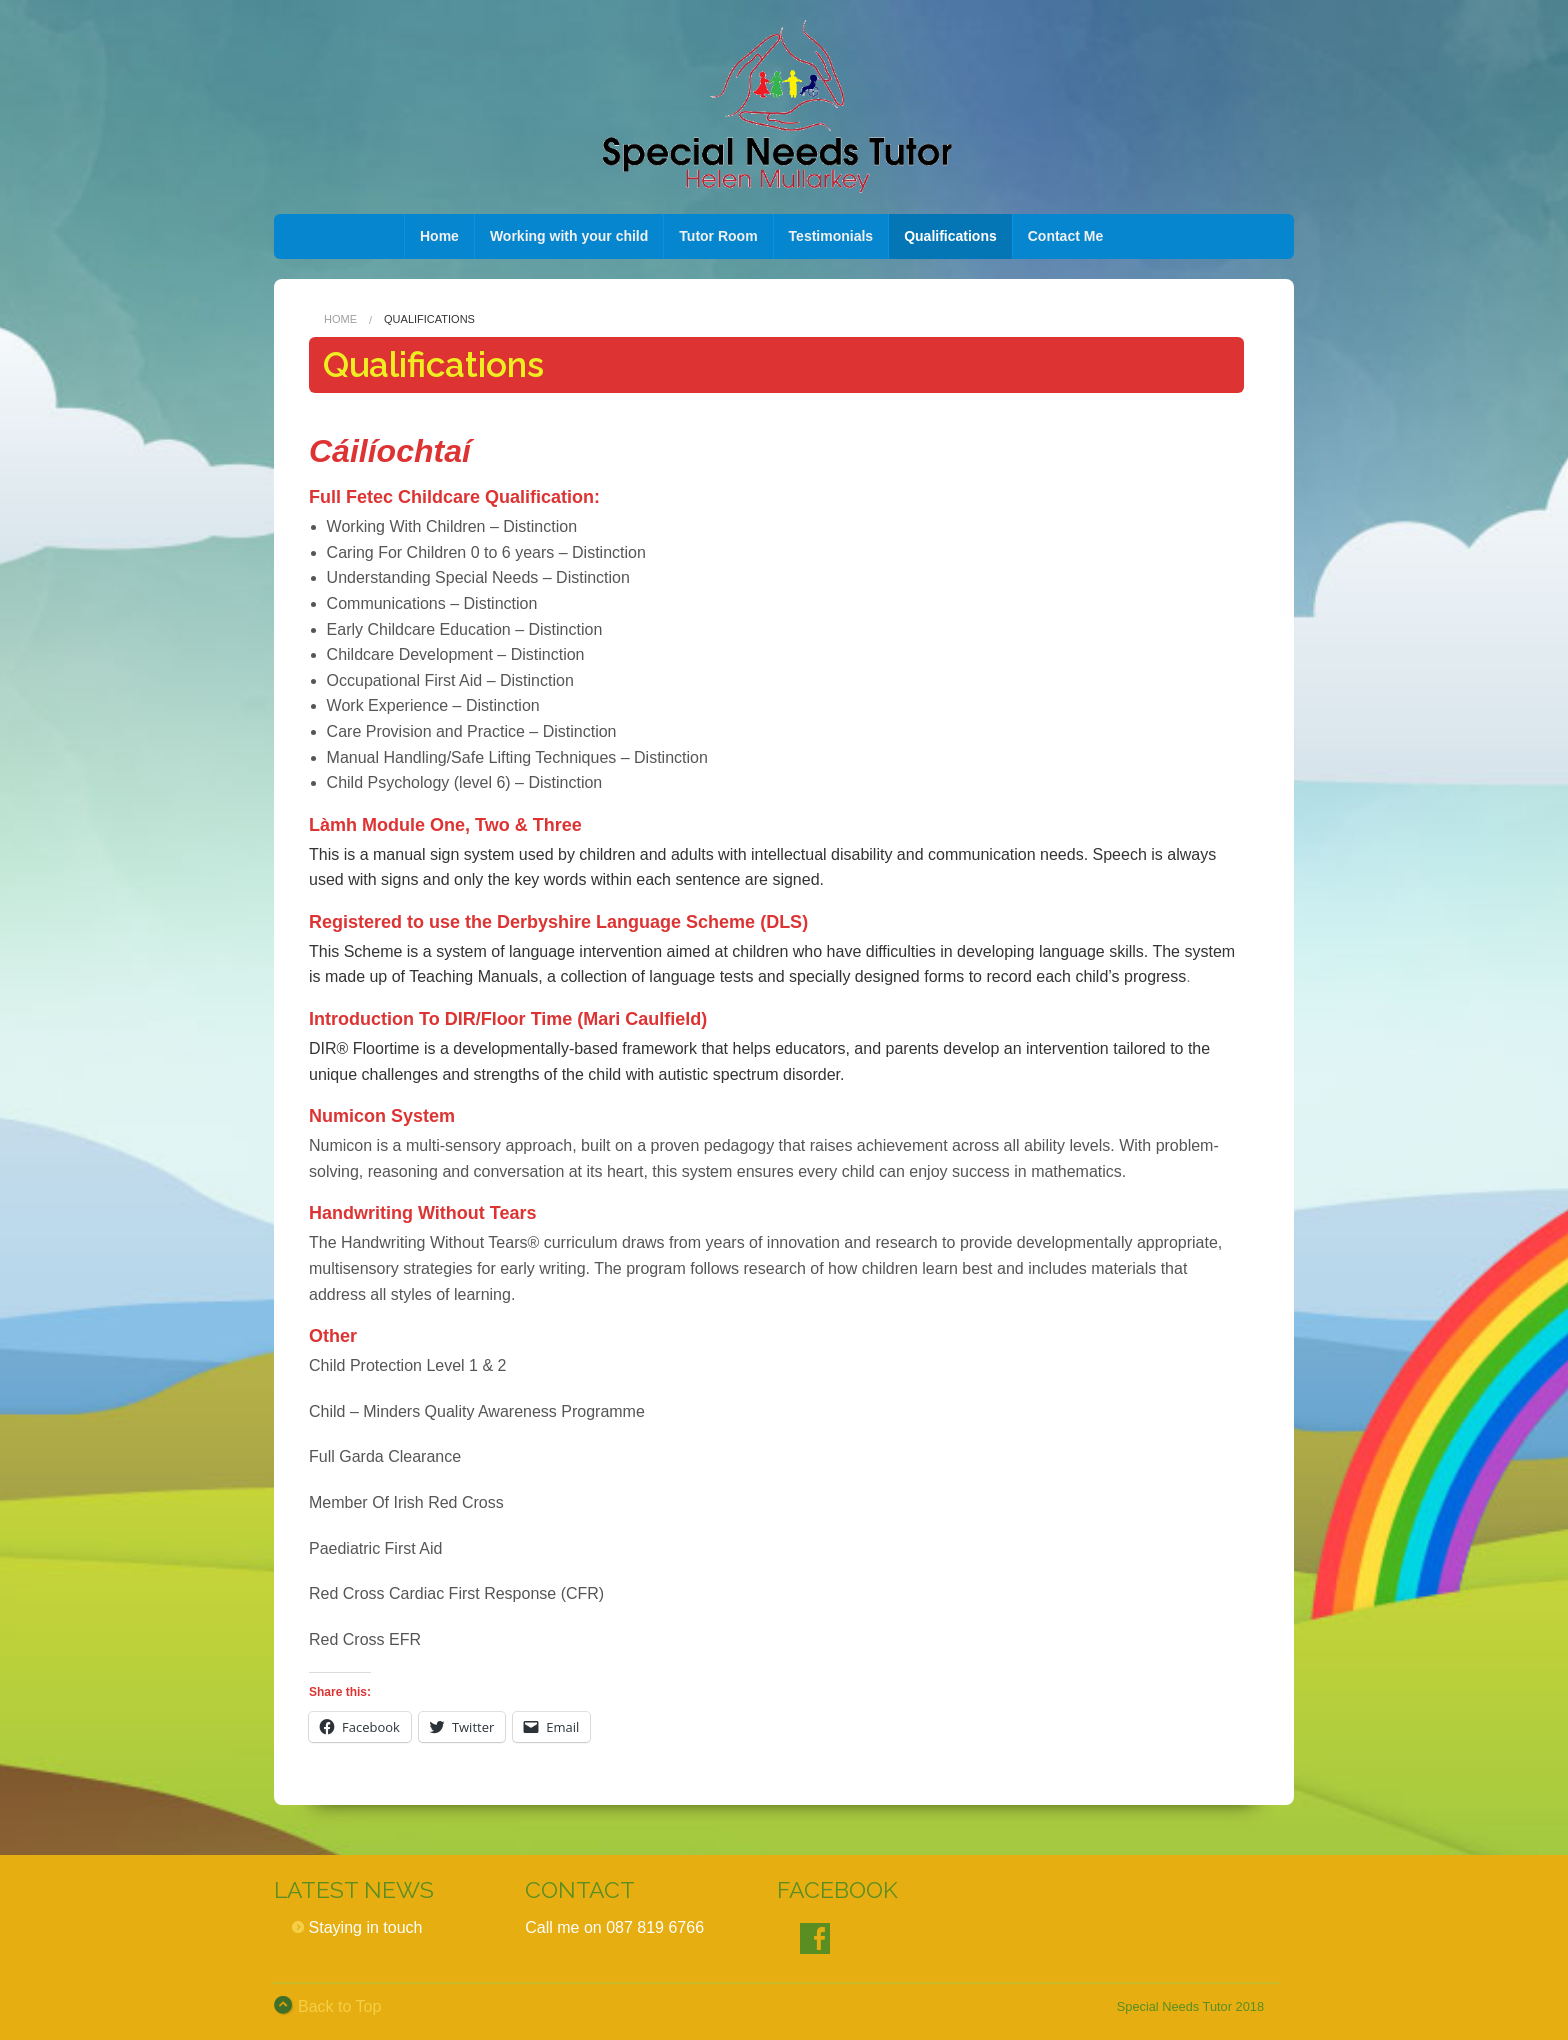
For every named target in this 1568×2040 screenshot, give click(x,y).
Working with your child (569, 236)
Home (439, 236)
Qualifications (950, 236)
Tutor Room (718, 236)
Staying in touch (366, 1927)
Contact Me (1065, 236)
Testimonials (831, 236)
